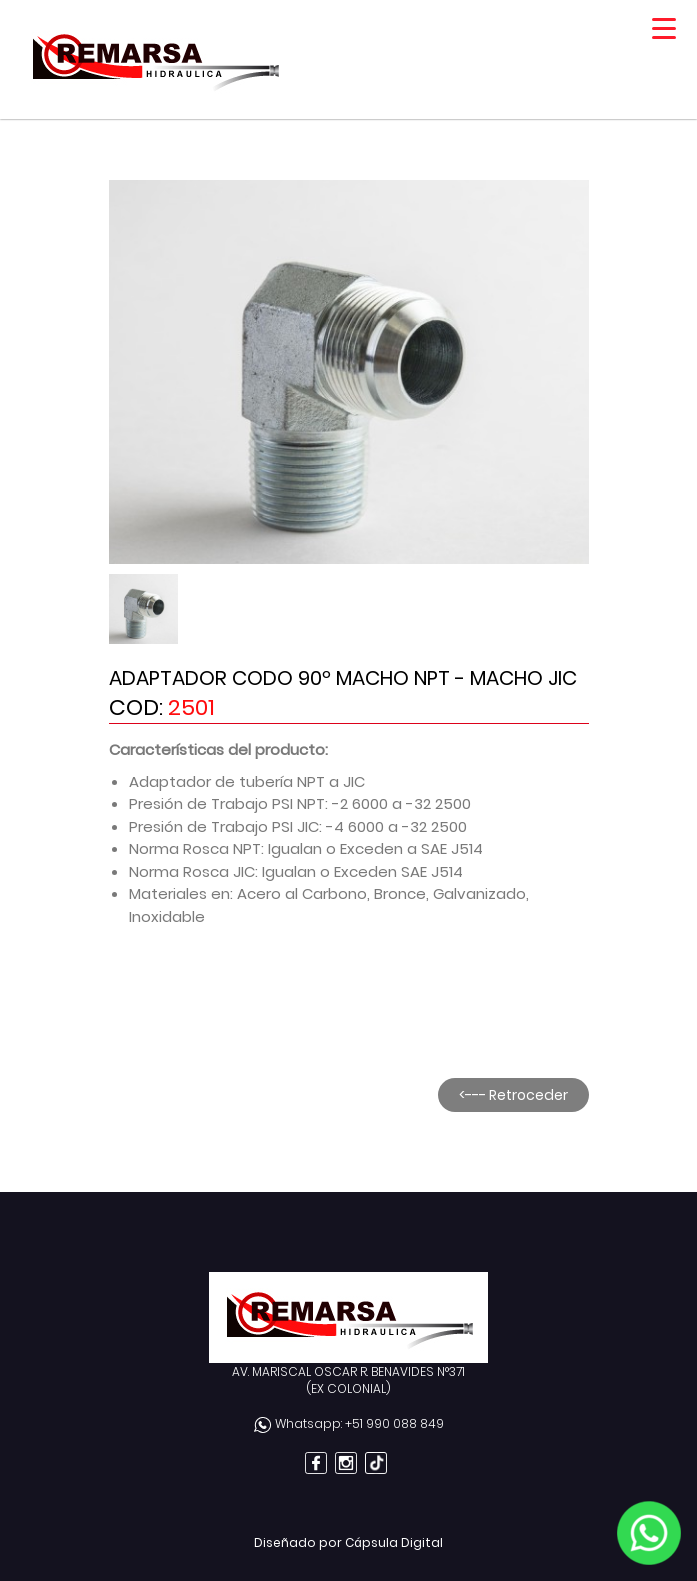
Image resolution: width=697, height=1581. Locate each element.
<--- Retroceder (513, 1095)
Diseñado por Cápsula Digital (348, 1542)
